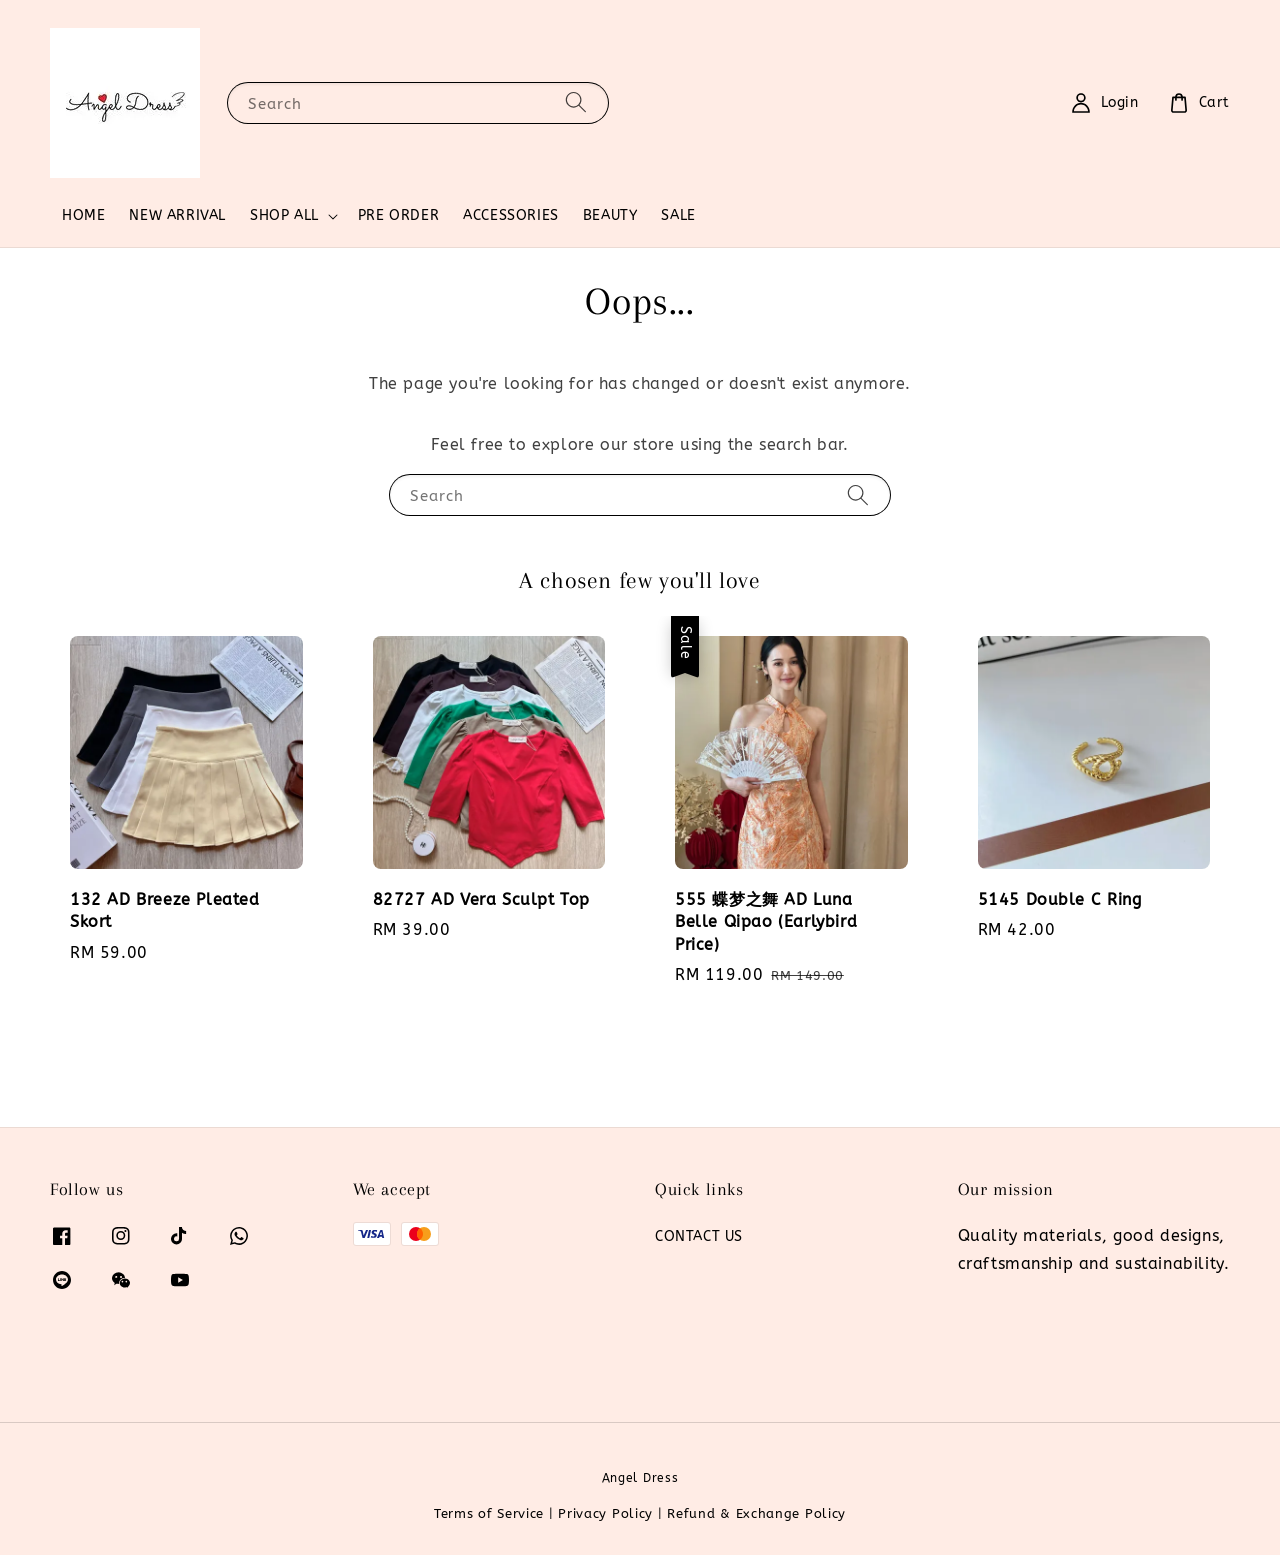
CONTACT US (699, 1236)
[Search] (576, 102)
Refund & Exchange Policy (756, 1513)
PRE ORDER (398, 215)
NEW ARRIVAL (177, 215)
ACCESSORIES (511, 215)
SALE (678, 215)
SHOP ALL (284, 215)
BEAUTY (610, 215)
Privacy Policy (605, 1513)
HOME (83, 215)
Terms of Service (489, 1513)
